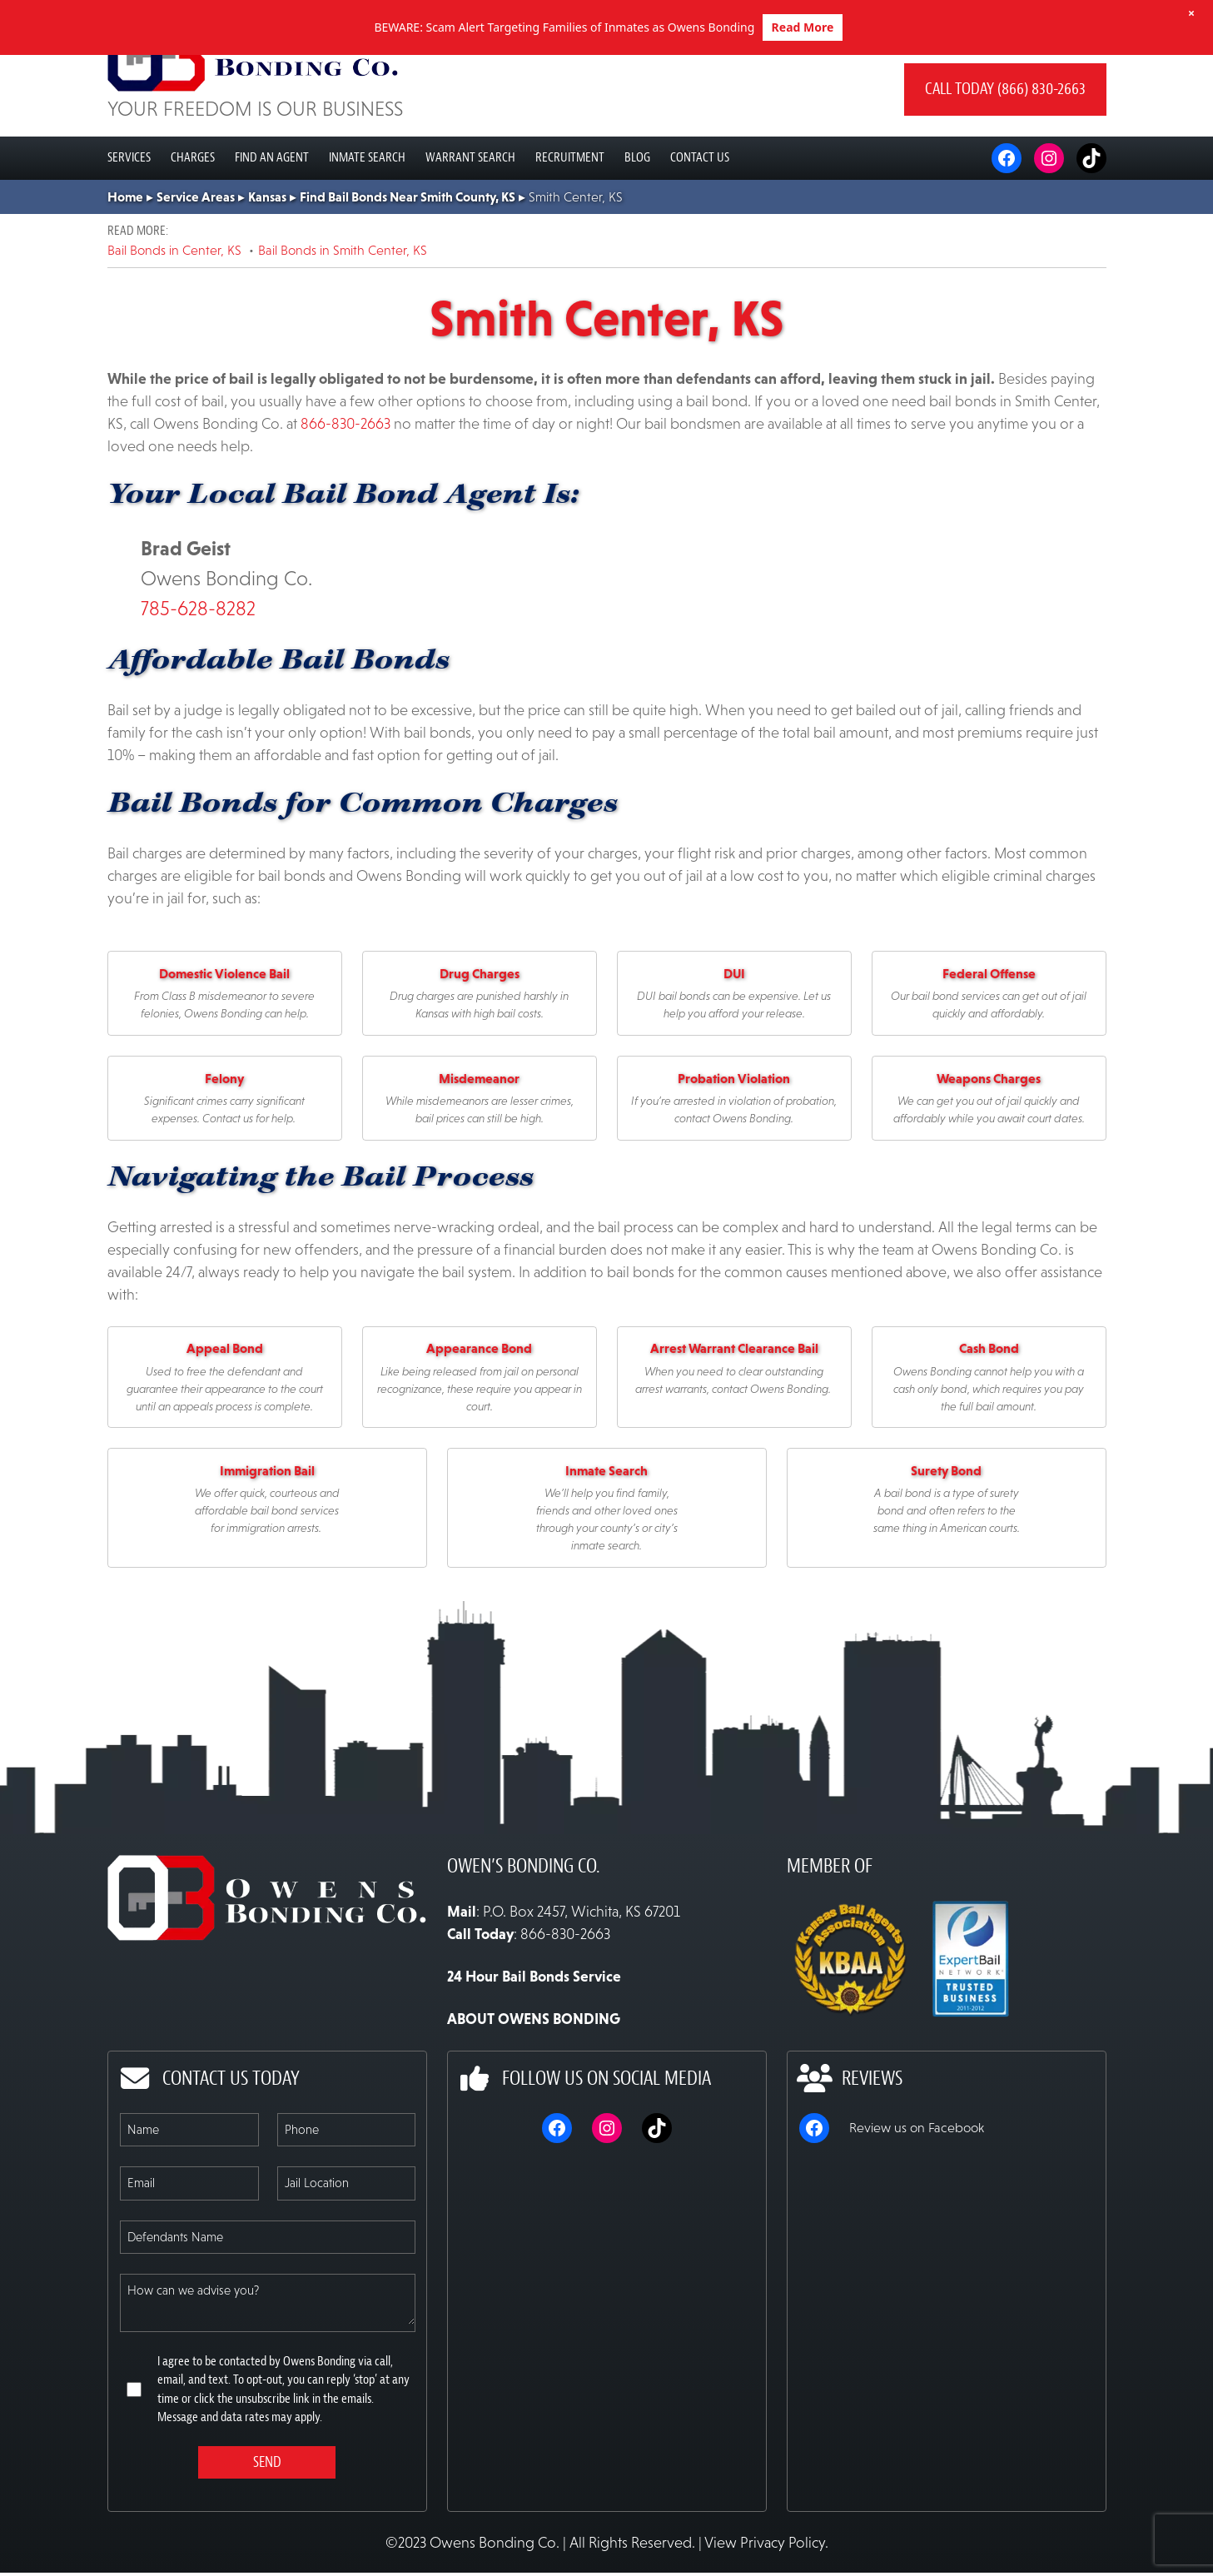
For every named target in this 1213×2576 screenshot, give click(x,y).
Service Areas (196, 251)
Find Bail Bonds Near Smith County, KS (407, 251)
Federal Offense (989, 1028)
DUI (734, 1028)
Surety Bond (946, 1525)
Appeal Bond (224, 1402)
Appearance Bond (479, 1402)
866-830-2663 (345, 478)
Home (125, 251)
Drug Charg (473, 1028)
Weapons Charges (989, 1133)
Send (267, 2517)
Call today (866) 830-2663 (1005, 143)
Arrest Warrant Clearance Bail (734, 1402)
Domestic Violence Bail (224, 1028)
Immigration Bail (267, 1525)
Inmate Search (606, 1525)
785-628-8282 (198, 663)
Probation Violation (734, 1133)
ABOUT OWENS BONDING (533, 2074)
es (513, 1028)
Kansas (267, 251)
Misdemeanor (479, 1133)
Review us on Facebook (916, 2183)
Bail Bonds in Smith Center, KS (342, 305)
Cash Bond (989, 1402)
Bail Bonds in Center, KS (174, 305)
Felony (224, 1133)
